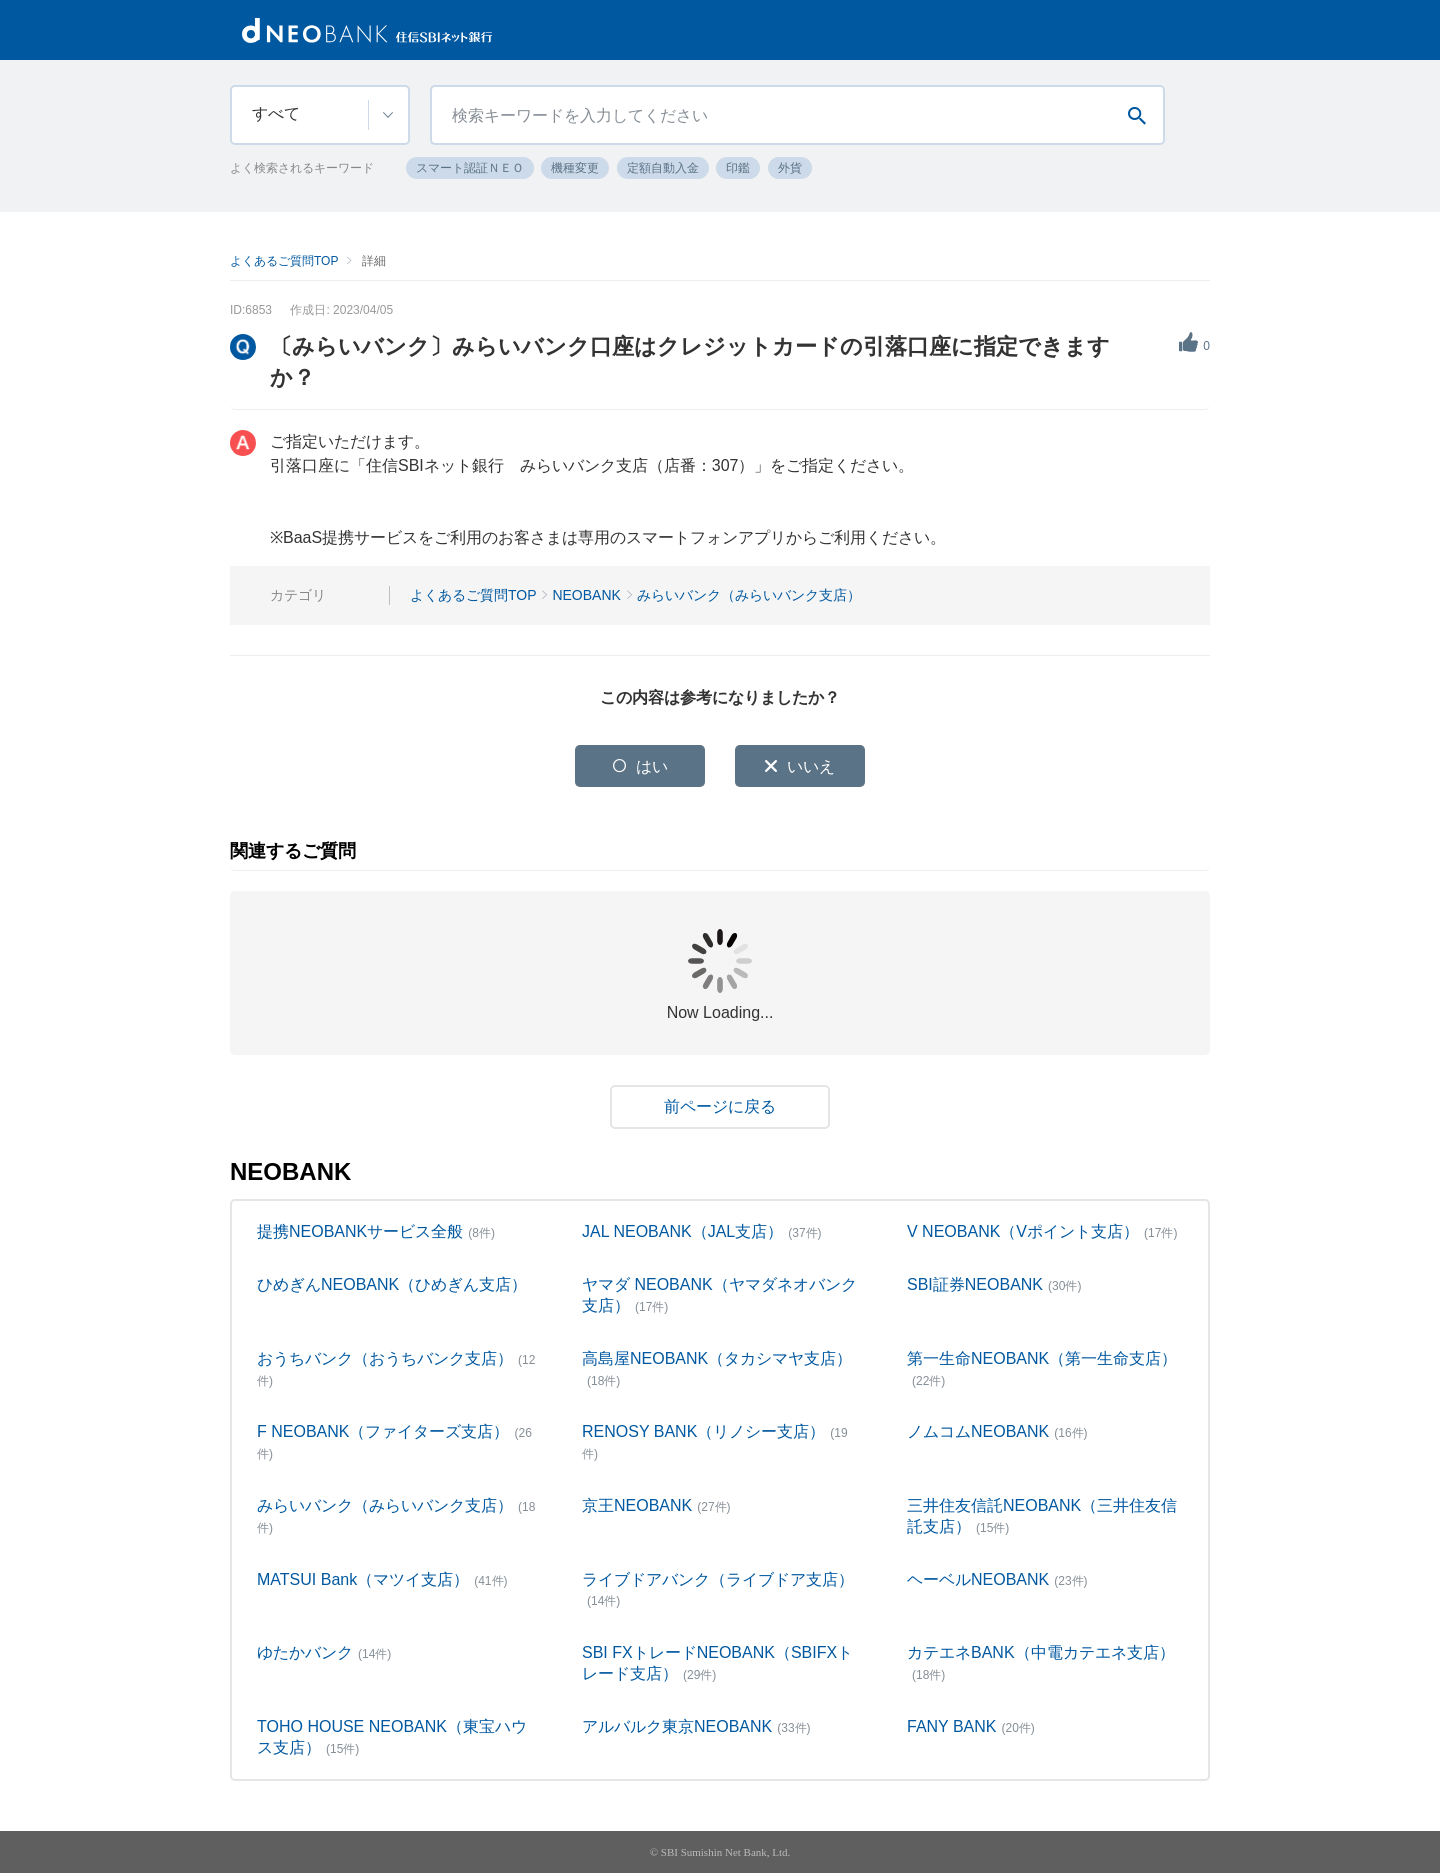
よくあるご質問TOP (284, 261)
